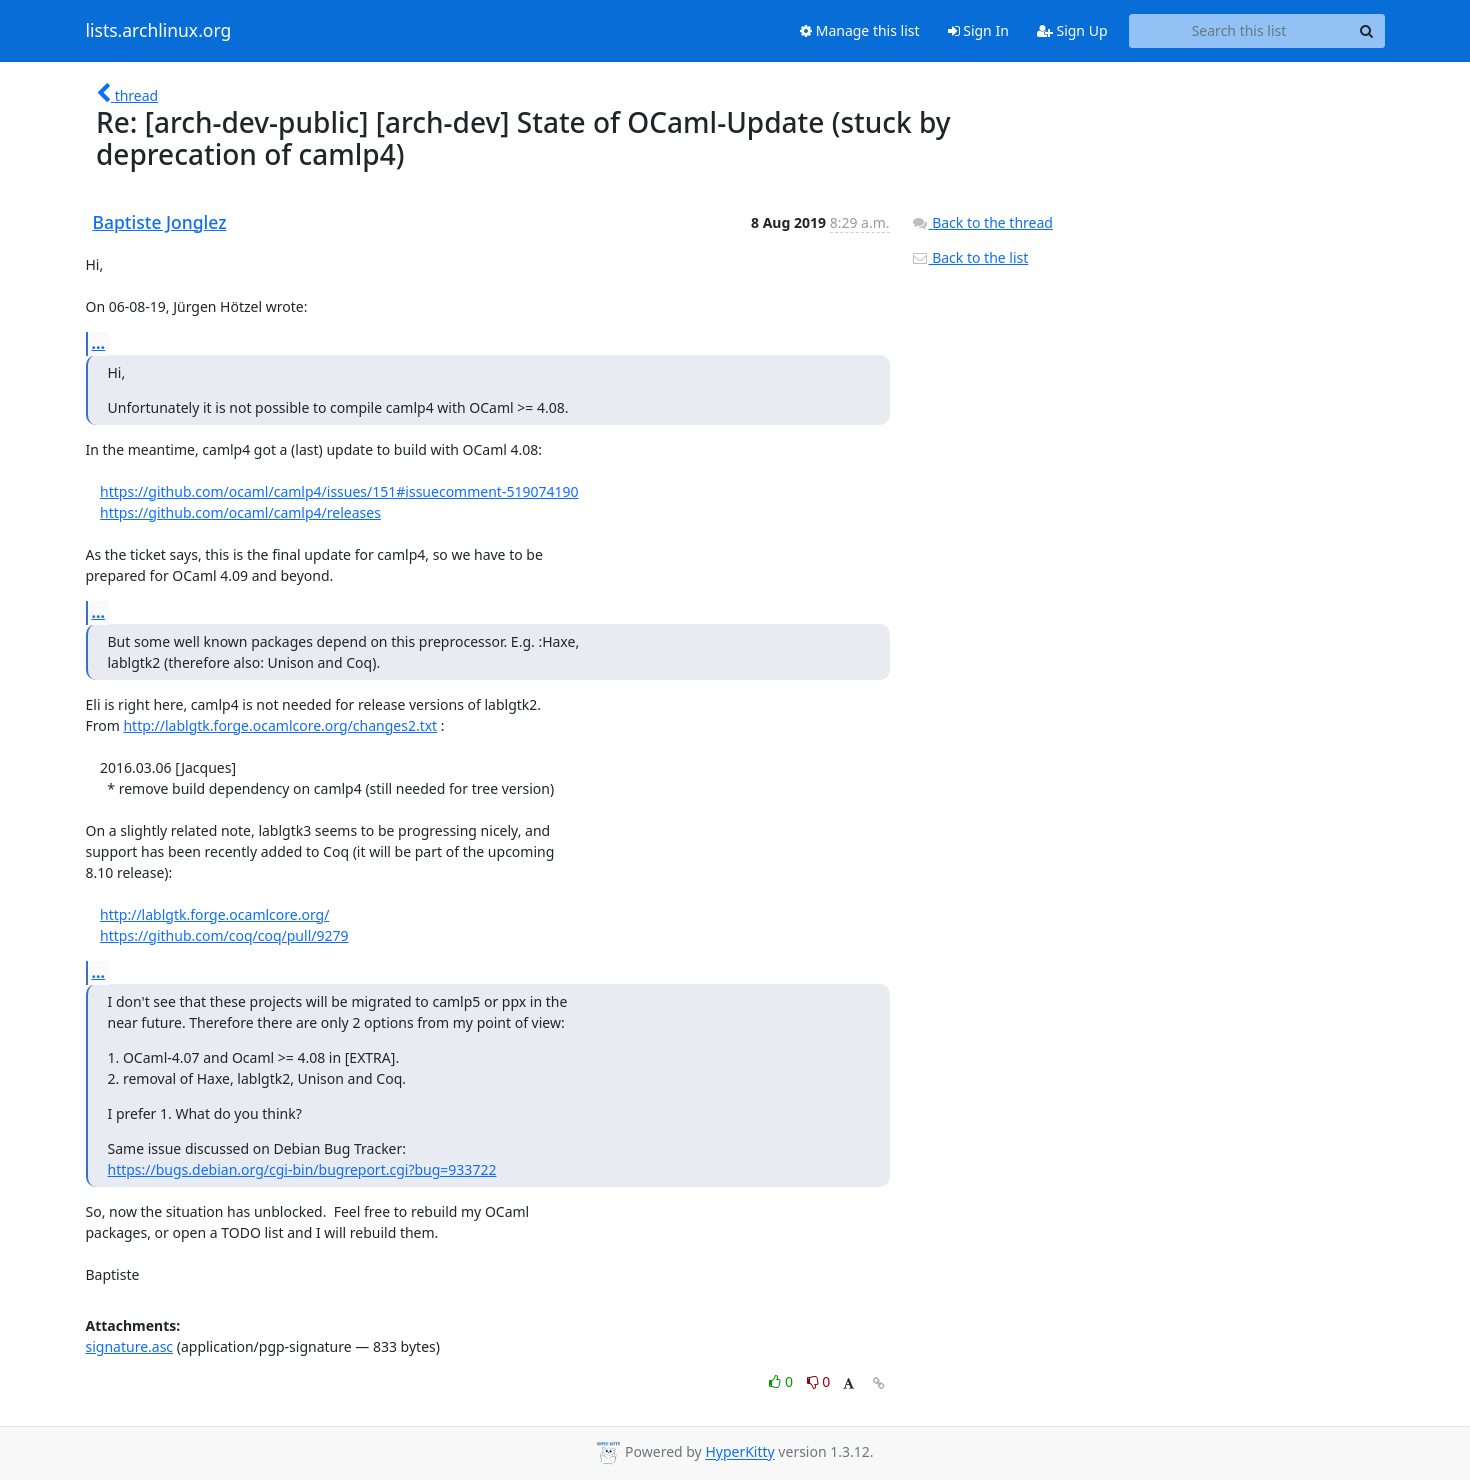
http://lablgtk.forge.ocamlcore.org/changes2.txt (280, 725)
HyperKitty (739, 1452)
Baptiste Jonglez (160, 222)
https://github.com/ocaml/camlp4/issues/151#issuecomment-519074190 (339, 491)
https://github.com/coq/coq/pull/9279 (224, 935)
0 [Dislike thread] (819, 1381)
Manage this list (860, 30)
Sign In (978, 30)
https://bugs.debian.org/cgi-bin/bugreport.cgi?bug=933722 (302, 1169)
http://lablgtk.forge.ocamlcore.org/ (214, 914)
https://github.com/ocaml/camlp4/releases (240, 512)
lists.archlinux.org (159, 31)
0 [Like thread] (782, 1381)
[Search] (1367, 31)
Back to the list (970, 257)
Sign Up (1072, 30)
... (99, 343)
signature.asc (130, 1346)
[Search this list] (1239, 31)
